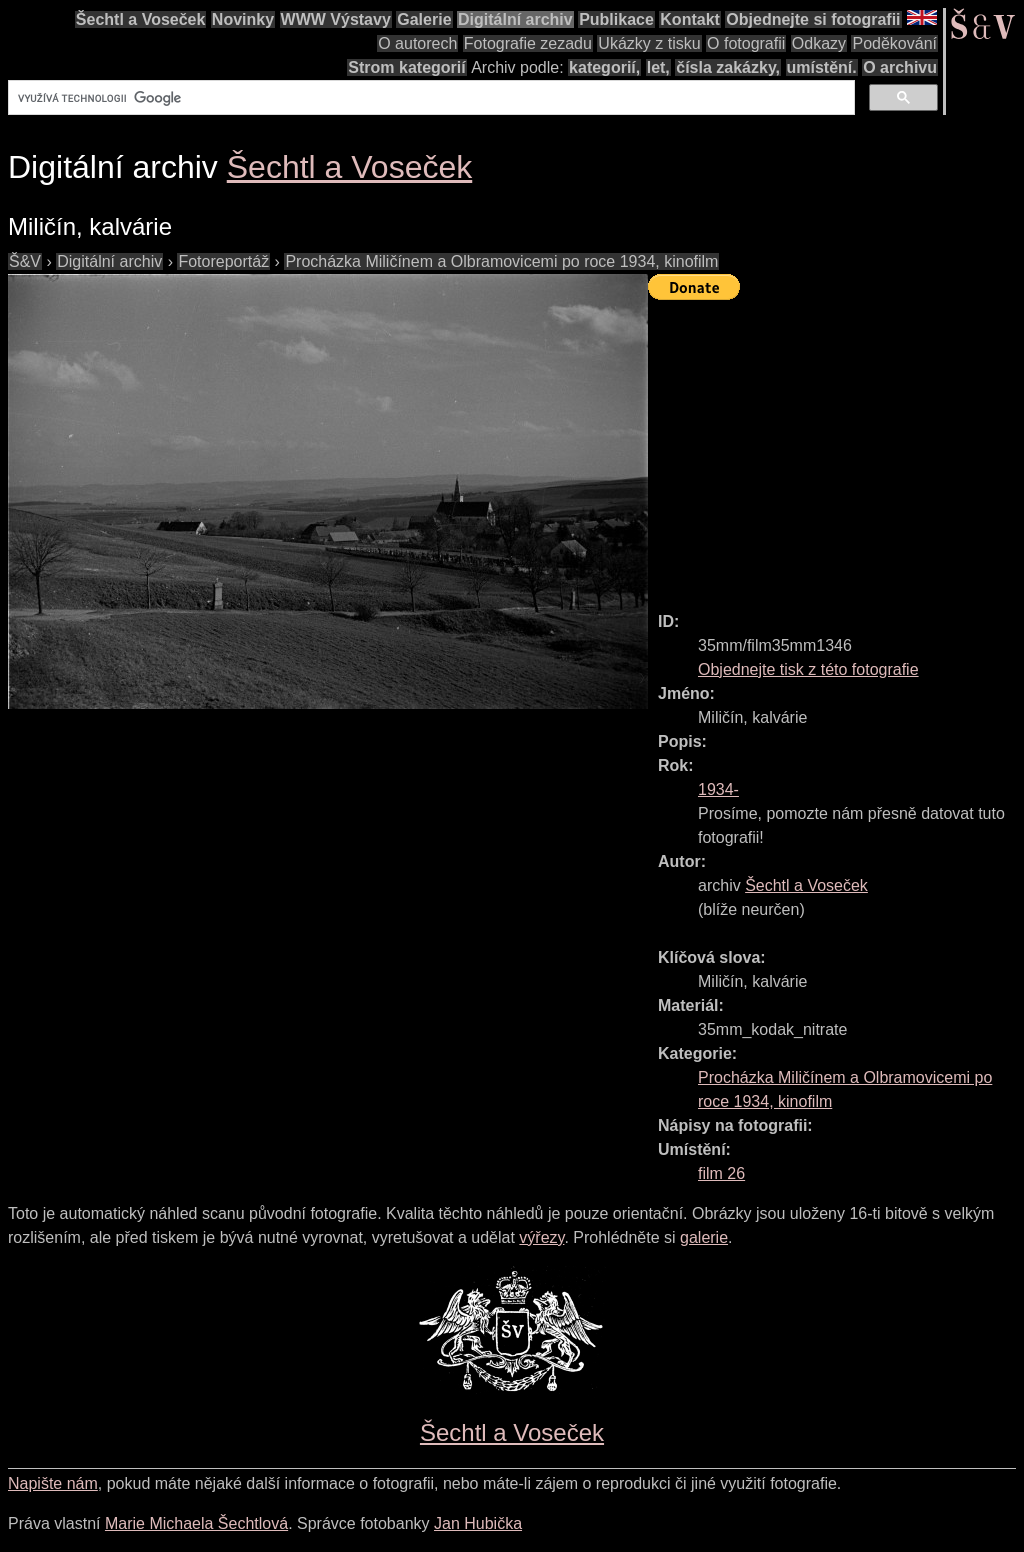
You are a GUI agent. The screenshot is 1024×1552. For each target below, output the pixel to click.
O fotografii (746, 43)
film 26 (721, 1173)
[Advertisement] (836, 447)
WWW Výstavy (336, 19)
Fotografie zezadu (528, 43)
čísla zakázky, (728, 67)
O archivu (900, 67)
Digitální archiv (515, 19)
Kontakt (690, 19)
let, (658, 67)
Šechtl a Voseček (141, 19)
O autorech (417, 43)
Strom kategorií (406, 67)
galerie (704, 1237)
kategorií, (604, 67)
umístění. (822, 67)
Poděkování (894, 43)
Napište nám (53, 1483)
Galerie (424, 19)
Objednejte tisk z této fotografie (808, 669)
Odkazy (819, 43)
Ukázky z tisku (649, 43)
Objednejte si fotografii (813, 19)
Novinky (243, 19)
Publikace (616, 19)
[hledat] (429, 98)
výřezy (541, 1237)
